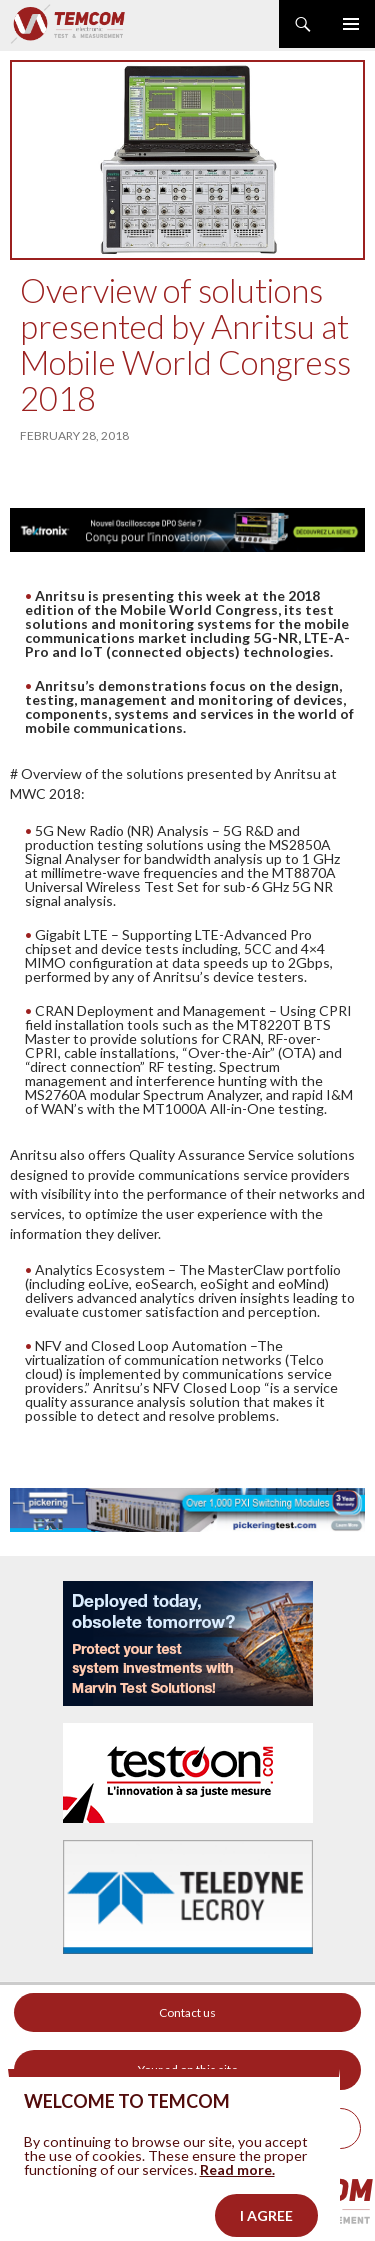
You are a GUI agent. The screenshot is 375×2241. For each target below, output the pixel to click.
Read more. (237, 2186)
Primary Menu (351, 24)
